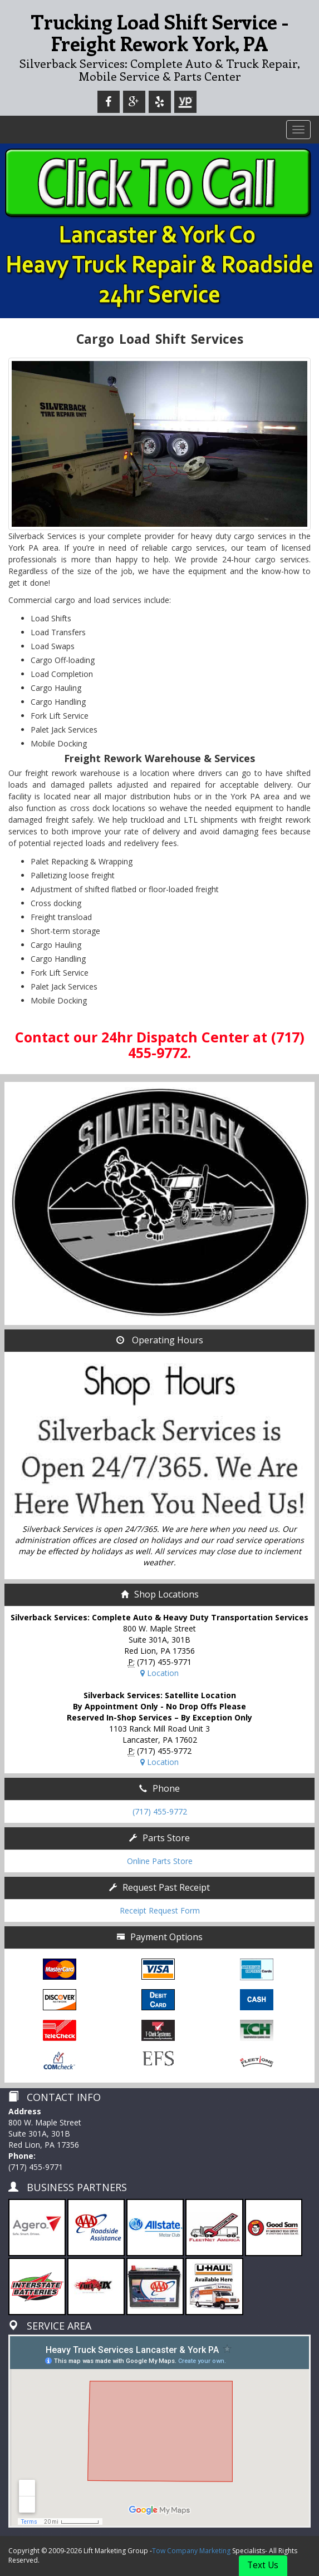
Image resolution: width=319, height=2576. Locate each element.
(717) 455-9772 (159, 1811)
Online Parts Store (160, 1861)
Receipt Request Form (160, 1910)
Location (159, 1673)
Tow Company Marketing (191, 2550)
